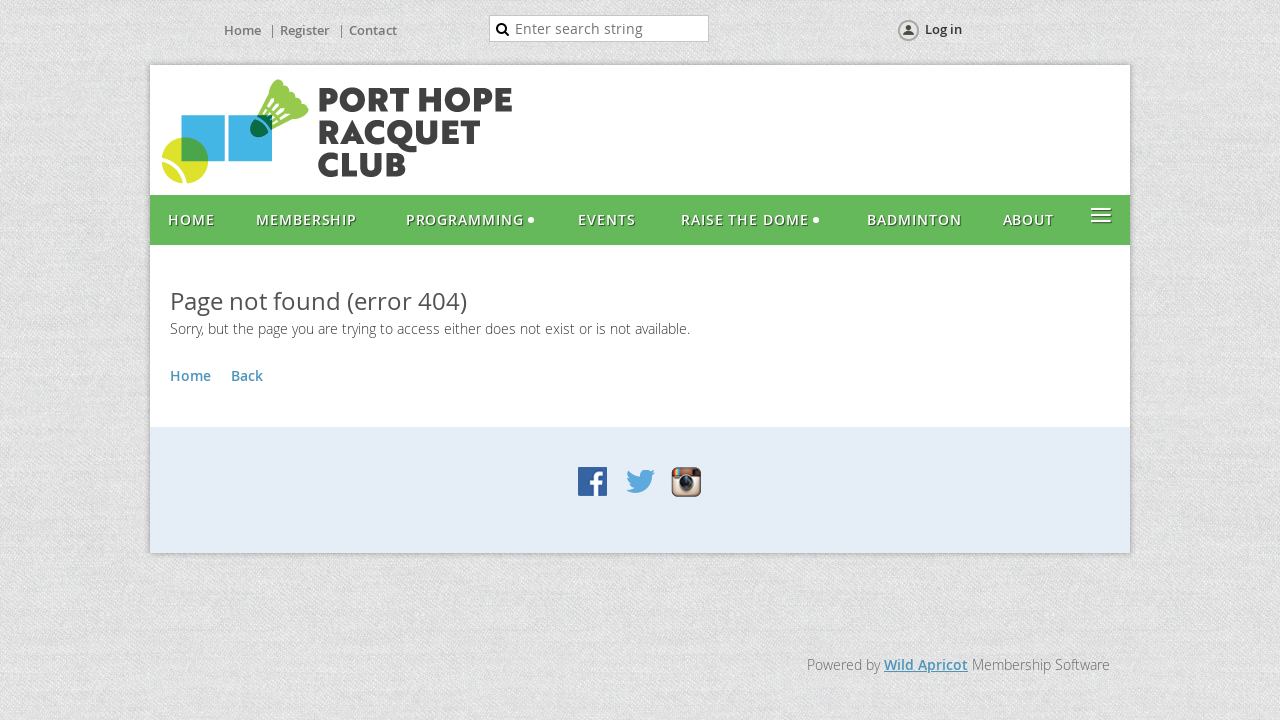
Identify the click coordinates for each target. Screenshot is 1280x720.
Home (242, 30)
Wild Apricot (926, 664)
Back (247, 375)
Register (305, 30)
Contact (373, 30)
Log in (943, 29)
